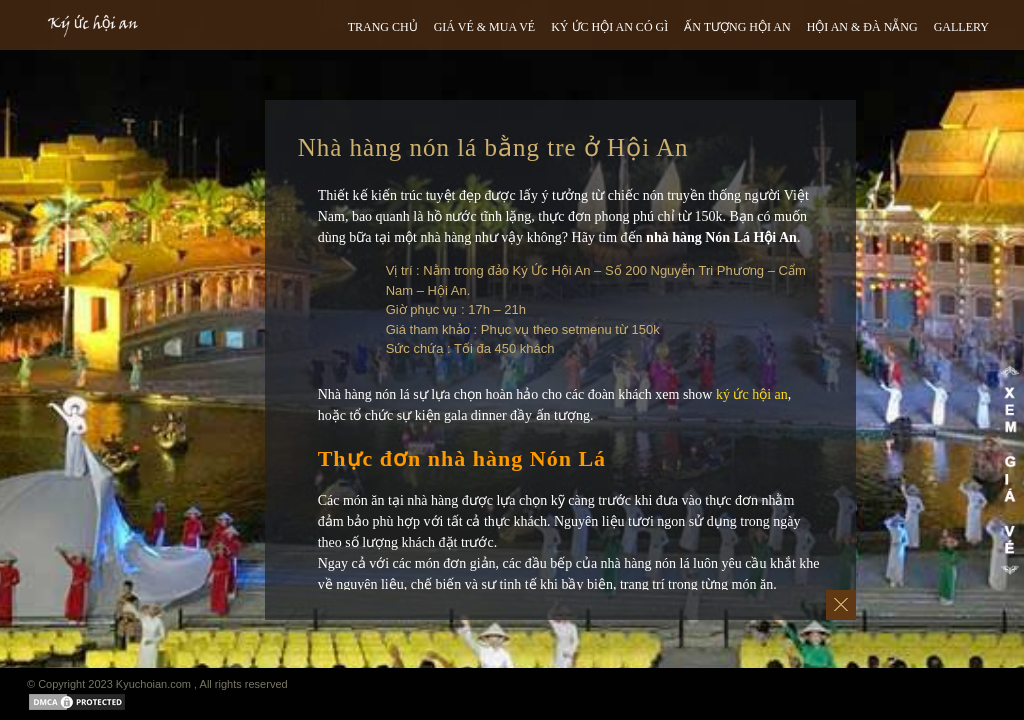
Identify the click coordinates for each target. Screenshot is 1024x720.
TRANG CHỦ (383, 27)
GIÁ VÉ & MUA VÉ (485, 27)
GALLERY (961, 27)
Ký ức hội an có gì (609, 27)
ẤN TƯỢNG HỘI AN (737, 27)
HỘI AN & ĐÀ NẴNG (862, 27)
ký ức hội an (752, 394)
